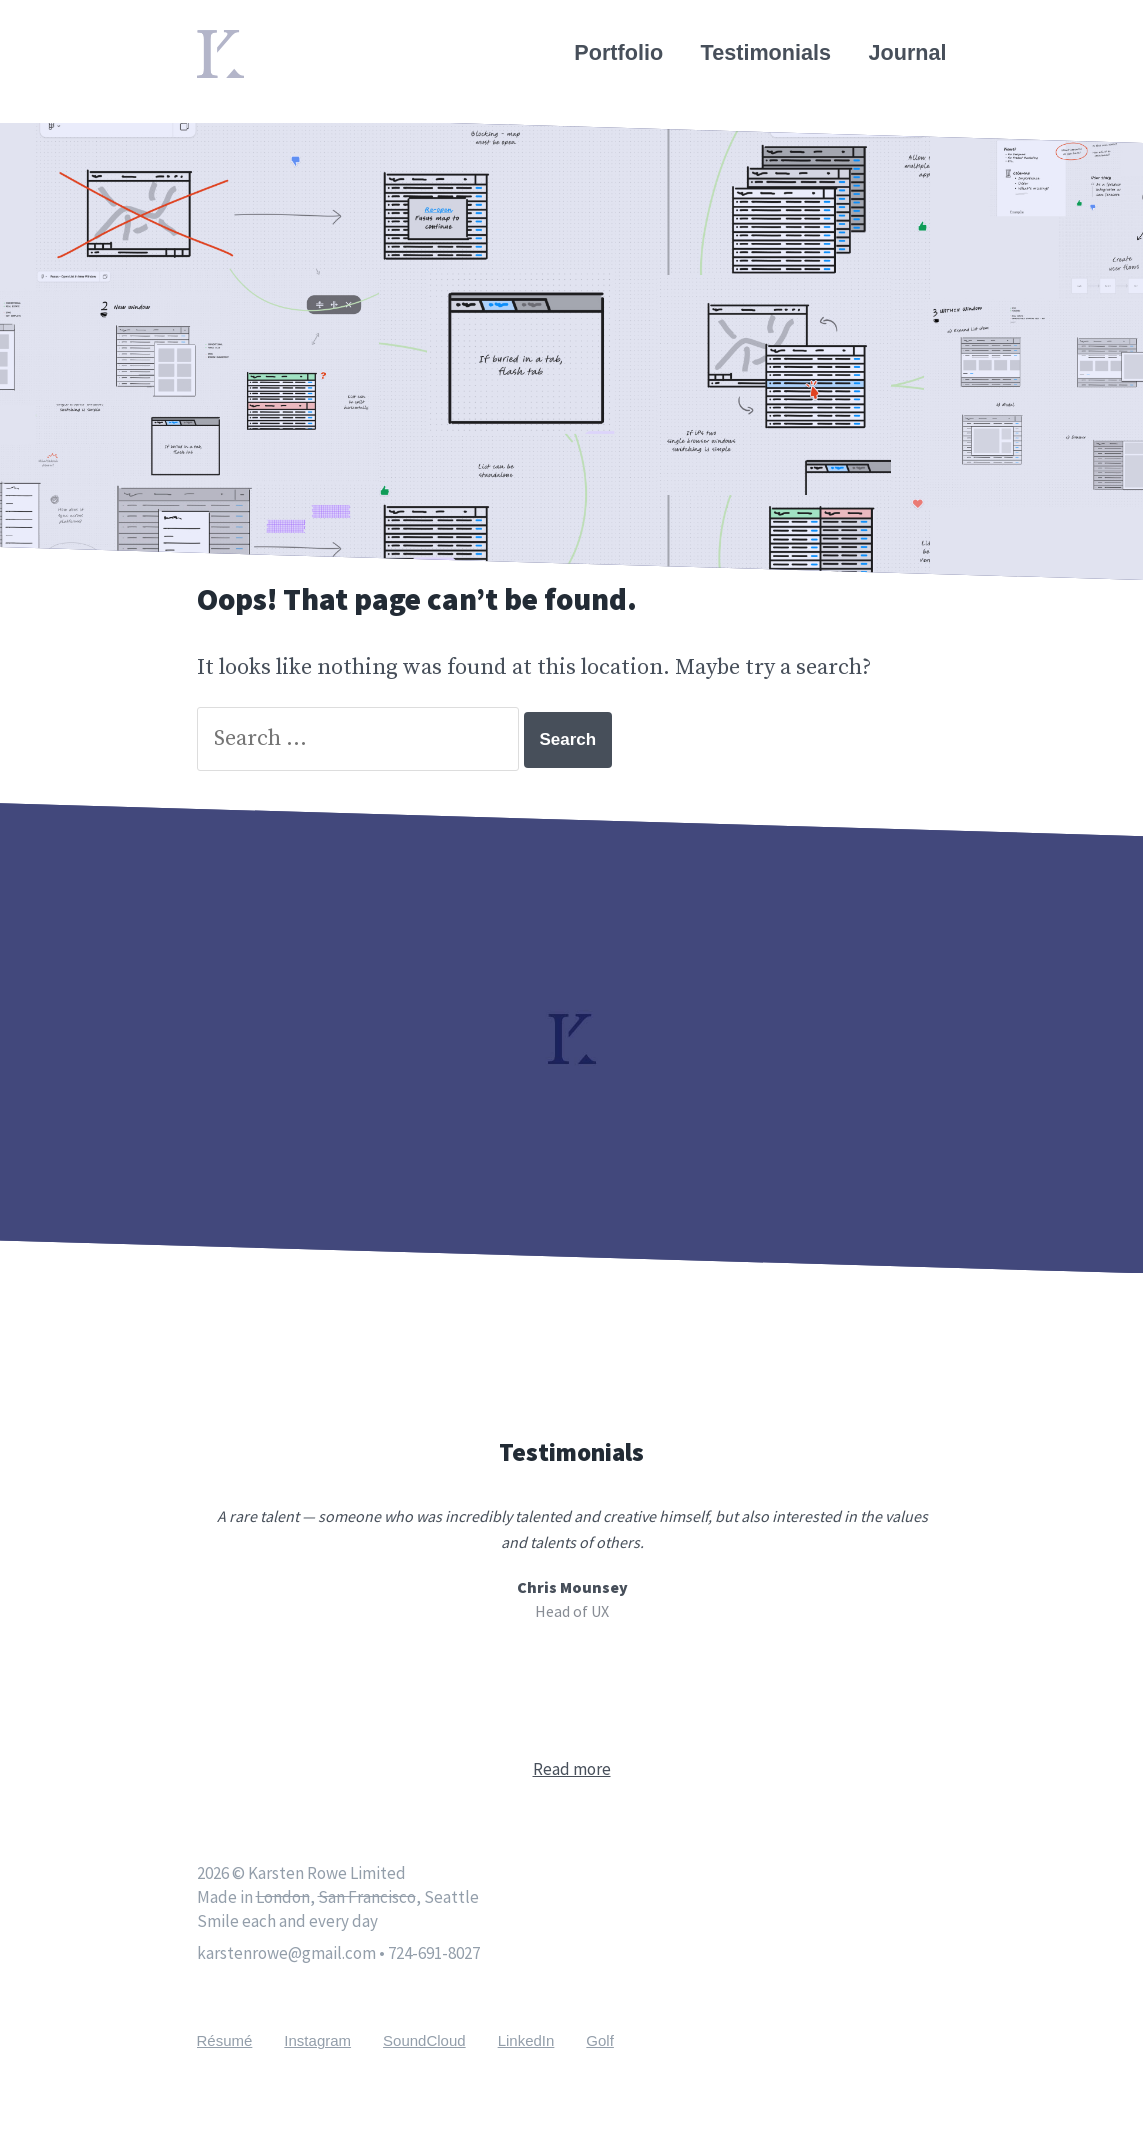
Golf (600, 2040)
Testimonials (766, 52)
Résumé (225, 2040)
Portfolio (618, 52)
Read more (572, 1769)
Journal (908, 52)
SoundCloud (424, 2040)
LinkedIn (526, 2040)
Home (227, 42)
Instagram (317, 2040)
